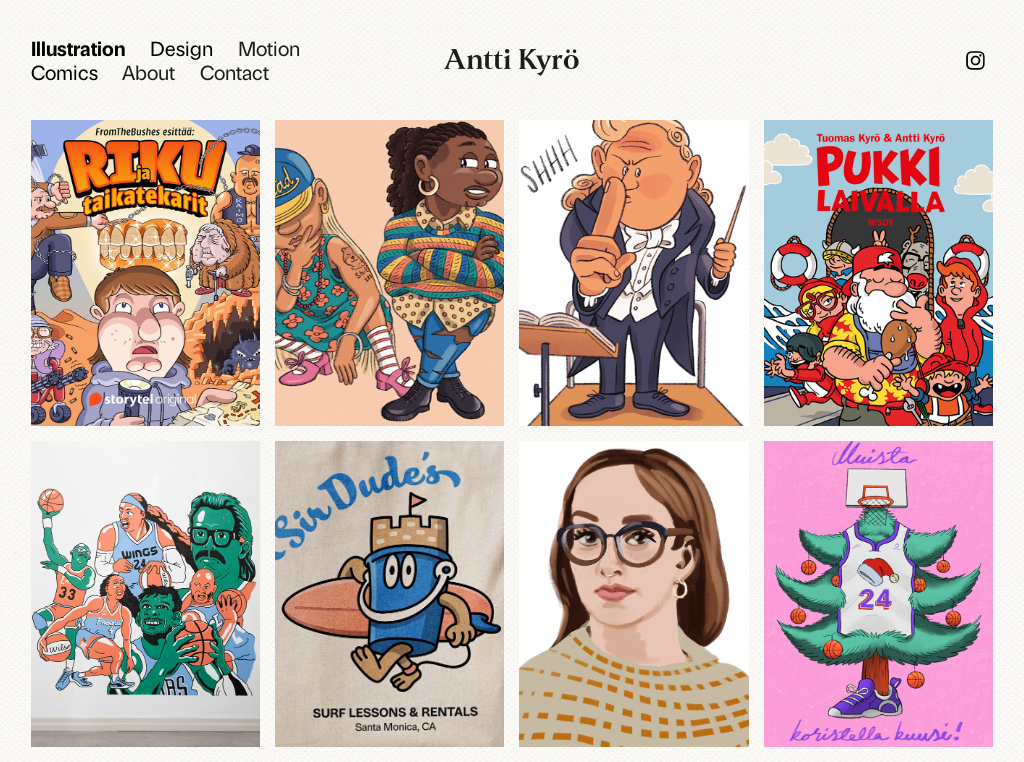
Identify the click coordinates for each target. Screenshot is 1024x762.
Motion (269, 47)
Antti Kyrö (512, 59)
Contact (234, 71)
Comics (64, 71)
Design (181, 47)
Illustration (78, 47)
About (148, 71)
